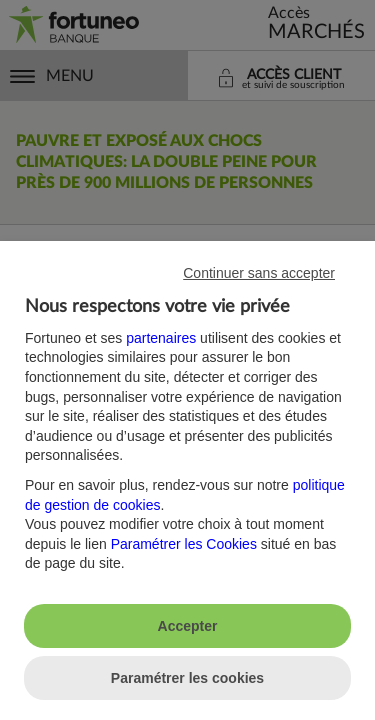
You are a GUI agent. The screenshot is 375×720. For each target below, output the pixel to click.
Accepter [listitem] (188, 626)
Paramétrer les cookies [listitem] (187, 678)
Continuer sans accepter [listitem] (259, 273)
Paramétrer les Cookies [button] (184, 544)
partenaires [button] (161, 338)
